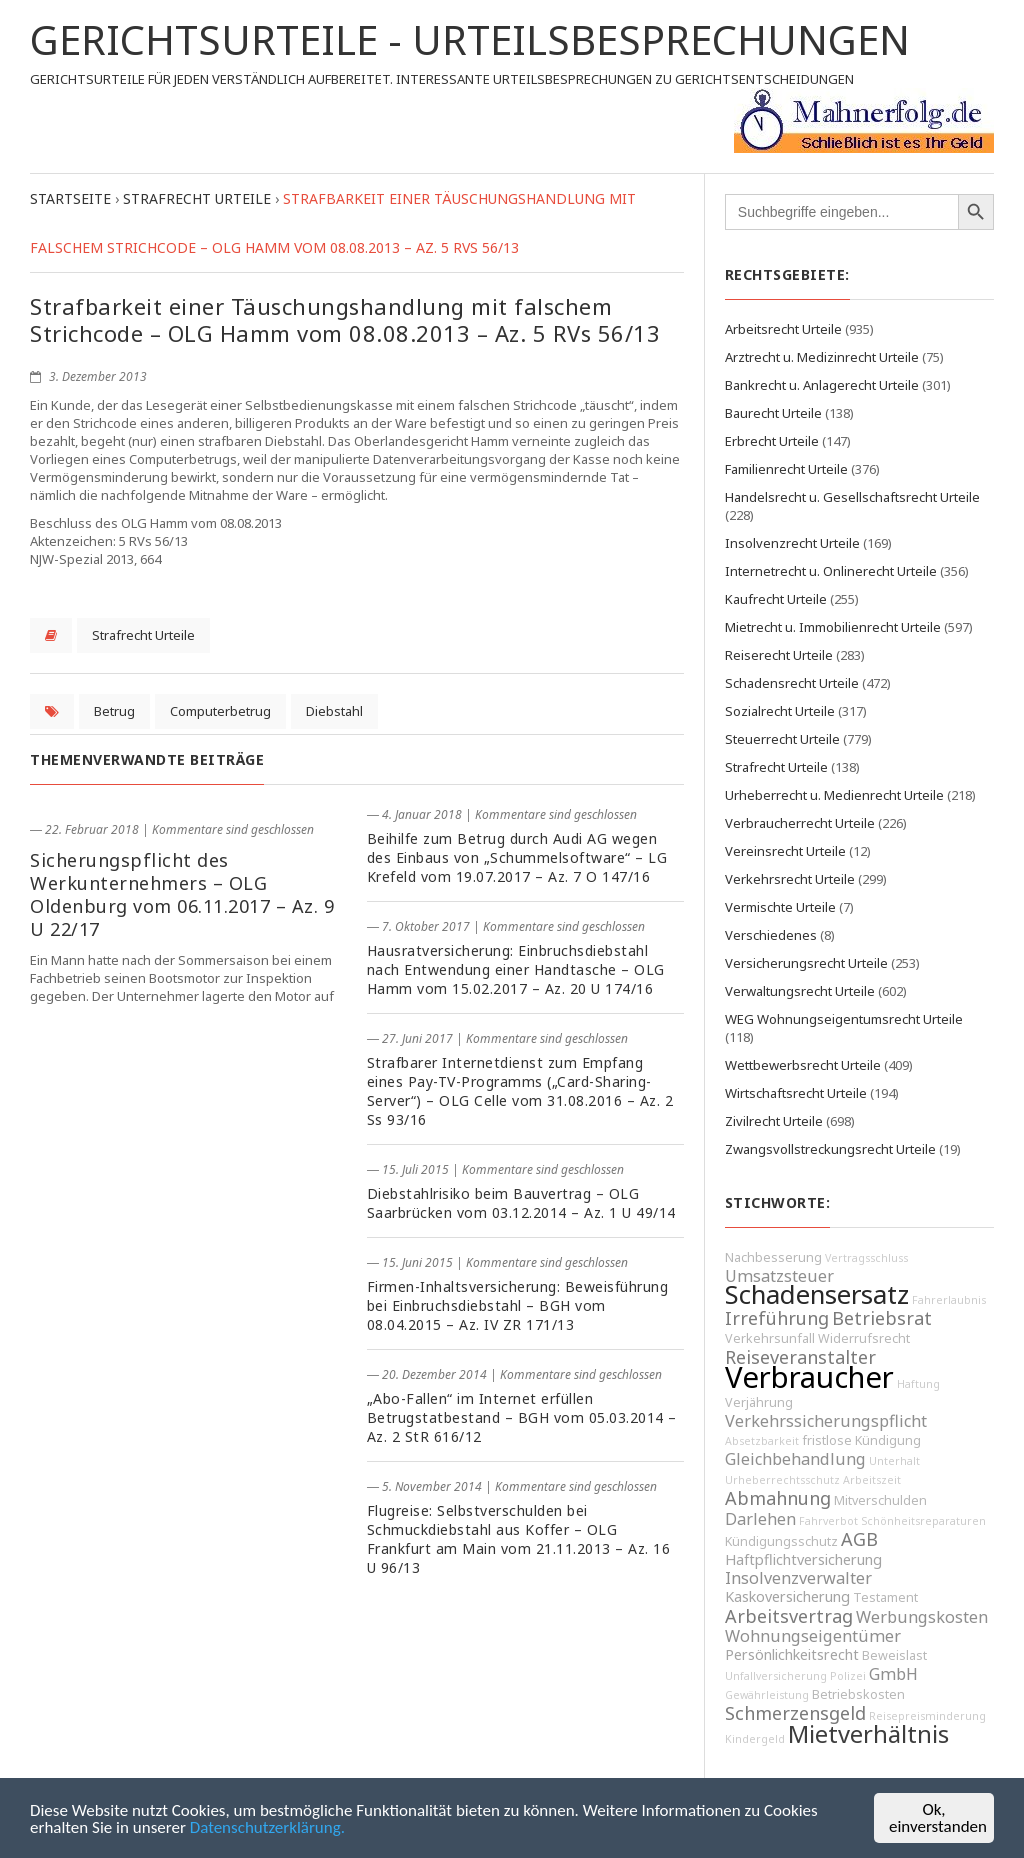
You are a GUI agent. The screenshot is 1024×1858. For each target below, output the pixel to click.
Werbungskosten (922, 1617)
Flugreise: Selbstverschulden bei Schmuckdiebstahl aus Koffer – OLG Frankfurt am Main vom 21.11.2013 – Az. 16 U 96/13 (519, 1539)
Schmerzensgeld (795, 1713)
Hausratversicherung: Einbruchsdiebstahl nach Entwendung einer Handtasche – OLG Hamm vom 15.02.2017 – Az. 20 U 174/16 (516, 969)
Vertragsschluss (866, 1258)
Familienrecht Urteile (786, 469)
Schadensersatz (817, 1294)
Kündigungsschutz (781, 1541)
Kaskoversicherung (787, 1596)
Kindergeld (755, 1739)
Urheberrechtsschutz (782, 1480)
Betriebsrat (882, 1318)
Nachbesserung (773, 1257)
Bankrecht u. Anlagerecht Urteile (822, 385)
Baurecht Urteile (773, 413)
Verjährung (759, 1402)
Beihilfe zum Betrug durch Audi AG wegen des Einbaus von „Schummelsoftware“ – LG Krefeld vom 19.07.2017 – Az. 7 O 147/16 (517, 857)
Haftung (918, 1384)
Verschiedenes (771, 935)
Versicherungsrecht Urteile (806, 963)
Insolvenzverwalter (798, 1578)
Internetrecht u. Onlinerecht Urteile (831, 571)
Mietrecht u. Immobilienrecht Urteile (833, 627)
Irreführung (777, 1318)
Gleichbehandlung (795, 1459)
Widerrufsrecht (864, 1338)
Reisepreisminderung (927, 1716)
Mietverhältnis (868, 1734)
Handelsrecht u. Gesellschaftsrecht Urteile (852, 497)
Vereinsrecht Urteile (785, 851)
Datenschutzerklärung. (267, 1827)
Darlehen (760, 1519)
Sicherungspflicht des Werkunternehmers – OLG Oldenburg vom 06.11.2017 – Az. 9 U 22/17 (182, 894)
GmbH (893, 1674)
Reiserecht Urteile (779, 655)
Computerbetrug (220, 711)
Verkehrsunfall (770, 1338)
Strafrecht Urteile (143, 635)
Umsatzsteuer (779, 1276)
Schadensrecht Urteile (792, 683)
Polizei (848, 1676)
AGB (859, 1539)
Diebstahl (334, 711)
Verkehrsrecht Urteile (790, 879)
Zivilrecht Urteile (774, 1121)
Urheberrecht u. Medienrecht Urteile (834, 795)
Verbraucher (809, 1377)
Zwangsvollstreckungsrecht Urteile (830, 1149)
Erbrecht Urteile (772, 441)
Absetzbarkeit (762, 1441)
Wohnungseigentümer (813, 1636)
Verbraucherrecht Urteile (800, 823)
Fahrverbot (828, 1521)
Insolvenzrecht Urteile (792, 543)
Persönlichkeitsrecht (792, 1654)
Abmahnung (778, 1498)
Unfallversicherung (776, 1676)
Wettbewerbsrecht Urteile (803, 1065)
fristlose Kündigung (861, 1440)
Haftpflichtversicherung (803, 1559)
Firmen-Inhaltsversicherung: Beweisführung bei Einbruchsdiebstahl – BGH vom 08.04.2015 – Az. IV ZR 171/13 (518, 1305)
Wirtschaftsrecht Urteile (796, 1093)
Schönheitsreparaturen (923, 1521)
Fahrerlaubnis (949, 1300)
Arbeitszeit (872, 1480)
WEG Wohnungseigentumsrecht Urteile (844, 1019)
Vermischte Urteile (780, 907)
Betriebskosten (858, 1694)
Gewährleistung (767, 1695)
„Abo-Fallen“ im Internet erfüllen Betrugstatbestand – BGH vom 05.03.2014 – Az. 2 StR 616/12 (522, 1417)
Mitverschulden (880, 1500)
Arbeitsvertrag (789, 1616)
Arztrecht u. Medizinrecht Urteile (822, 357)
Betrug (114, 711)
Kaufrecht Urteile (776, 599)
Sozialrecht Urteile (780, 711)
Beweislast (894, 1655)
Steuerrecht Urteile (782, 739)
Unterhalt (894, 1461)
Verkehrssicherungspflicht (826, 1421)
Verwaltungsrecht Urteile (800, 991)
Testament (885, 1597)
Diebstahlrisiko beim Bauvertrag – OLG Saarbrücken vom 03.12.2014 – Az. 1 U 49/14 (521, 1203)
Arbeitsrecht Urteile (783, 329)
